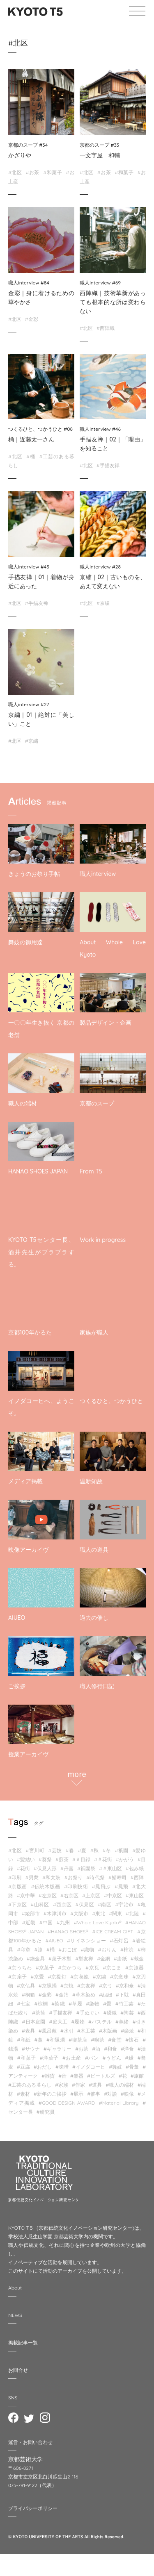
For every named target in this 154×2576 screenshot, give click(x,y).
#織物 (87, 1949)
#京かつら (70, 1967)
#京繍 (103, 603)
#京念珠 (119, 1976)
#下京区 (17, 1904)
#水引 (67, 2031)
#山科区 (40, 1904)
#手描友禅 (108, 465)
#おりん (107, 1949)
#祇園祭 (86, 1868)
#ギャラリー (57, 2049)
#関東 (115, 1913)
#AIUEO (54, 1940)
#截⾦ (137, 1958)
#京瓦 (92, 1967)
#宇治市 (124, 1904)
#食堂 (115, 2040)
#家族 (61, 2085)
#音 (62, 2076)
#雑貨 (48, 2076)
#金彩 (31, 319)
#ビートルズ (101, 2076)
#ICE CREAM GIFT (112, 1931)
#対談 (110, 2094)
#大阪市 (79, 1913)
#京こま (112, 1967)
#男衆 (31, 1877)
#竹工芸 (124, 2004)
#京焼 (67, 1986)
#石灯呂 (119, 1940)
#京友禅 (86, 1986)
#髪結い (26, 1859)
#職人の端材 (120, 2085)
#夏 (82, 1850)
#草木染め (83, 1995)
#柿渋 (127, 1949)
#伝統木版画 (45, 1886)
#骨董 (132, 2067)
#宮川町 (34, 1850)
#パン (92, 2058)
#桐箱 (28, 1995)
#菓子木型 (59, 1958)
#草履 (75, 2004)
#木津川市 (55, 1913)
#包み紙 (135, 1868)
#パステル (100, 2022)
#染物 (92, 2004)
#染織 (58, 2004)
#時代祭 (95, 1877)
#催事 (93, 2094)
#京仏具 (26, 1986)
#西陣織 (106, 328)
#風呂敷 (48, 2031)
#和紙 (23, 2040)
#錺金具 (36, 1958)
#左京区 (48, 1895)
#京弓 (105, 1986)
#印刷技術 (76, 1886)
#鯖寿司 (117, 1877)
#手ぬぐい (88, 2013)
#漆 (38, 1949)
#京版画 (17, 1886)
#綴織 (110, 2013)
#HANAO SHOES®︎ (68, 1931)
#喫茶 (97, 2040)
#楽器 (76, 2076)
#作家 (78, 2085)
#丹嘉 (67, 1868)
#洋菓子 (49, 2058)
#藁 (38, 2040)
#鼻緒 (122, 2022)
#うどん (112, 2058)
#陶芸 (127, 2013)
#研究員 (46, 2112)
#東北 (98, 1913)
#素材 (23, 2094)
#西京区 (62, 1904)
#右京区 (69, 1895)
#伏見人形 (45, 1868)
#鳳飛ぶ (101, 1886)
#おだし (43, 2067)
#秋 (94, 1850)
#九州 (63, 1922)
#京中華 (26, 1895)
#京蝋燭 (48, 1986)
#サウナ (31, 2049)
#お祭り (73, 1877)
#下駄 (122, 1995)
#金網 (103, 1958)
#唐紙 (120, 1958)
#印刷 (14, 1877)
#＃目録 (81, 1859)
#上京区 (91, 1895)
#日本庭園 (34, 2022)
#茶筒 (39, 2013)
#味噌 (62, 2067)
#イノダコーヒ (88, 2067)
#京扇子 (17, 1976)
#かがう (125, 1859)
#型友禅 (84, 1958)
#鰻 (129, 2058)
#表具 (28, 2031)
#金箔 (62, 1995)
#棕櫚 (41, 2004)
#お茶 (32, 172)
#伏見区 (85, 1904)
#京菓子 (45, 1967)
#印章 (23, 1949)
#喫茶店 (78, 2040)
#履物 (78, 2022)
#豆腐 (23, 2067)
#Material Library (119, 2103)
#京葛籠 (79, 1976)
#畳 (107, 2004)
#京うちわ (20, 1967)
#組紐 (105, 1995)
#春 (70, 1850)
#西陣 (137, 1877)
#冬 (107, 1850)
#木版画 (108, 2031)
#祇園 (122, 1850)
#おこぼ (68, 1949)
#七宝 (23, 2004)
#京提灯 (57, 1976)
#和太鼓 (51, 1877)
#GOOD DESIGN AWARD (67, 2103)
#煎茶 (62, 1859)
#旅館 (137, 2076)
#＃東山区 (110, 1868)
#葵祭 (45, 1859)
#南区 (104, 1904)
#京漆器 (134, 1967)
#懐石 (132, 2040)
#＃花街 (103, 1859)
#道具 (95, 2085)
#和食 (110, 2049)
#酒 (96, 2049)
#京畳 (37, 1976)
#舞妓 (115, 2067)
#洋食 (127, 2049)
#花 (123, 2076)
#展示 (76, 2094)
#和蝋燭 (55, 2040)
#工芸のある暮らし (29, 2085)
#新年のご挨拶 (50, 2094)
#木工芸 (86, 2031)
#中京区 (113, 1895)
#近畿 (29, 1922)
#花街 (23, 1868)
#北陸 (132, 1913)
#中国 (46, 1922)
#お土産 (71, 2058)
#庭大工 (58, 2022)
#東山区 (135, 1895)
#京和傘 (125, 1986)
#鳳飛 (121, 1886)
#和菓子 (52, 172)
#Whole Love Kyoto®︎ (98, 1922)
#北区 (15, 172)
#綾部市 (31, 1913)
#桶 (30, 456)
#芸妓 (55, 1850)
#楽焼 (127, 2031)
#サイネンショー (86, 1940)
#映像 (127, 2094)
